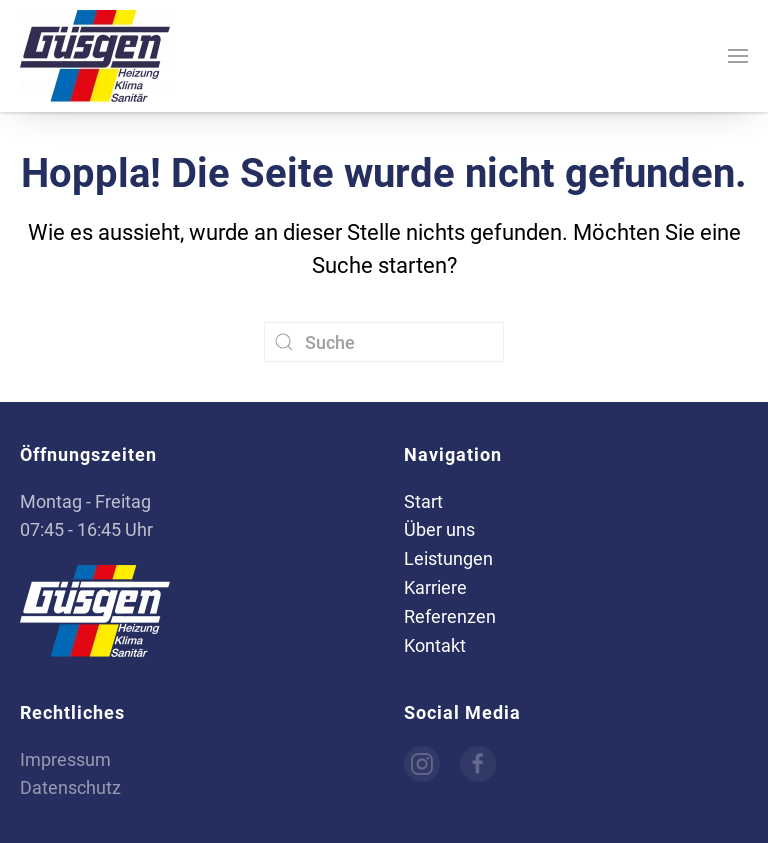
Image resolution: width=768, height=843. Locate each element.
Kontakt (435, 645)
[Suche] (384, 342)
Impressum (65, 759)
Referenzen (450, 616)
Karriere (435, 587)
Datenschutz (70, 787)
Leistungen (448, 558)
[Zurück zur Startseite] (95, 56)
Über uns (439, 529)
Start (423, 501)
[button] (738, 56)
